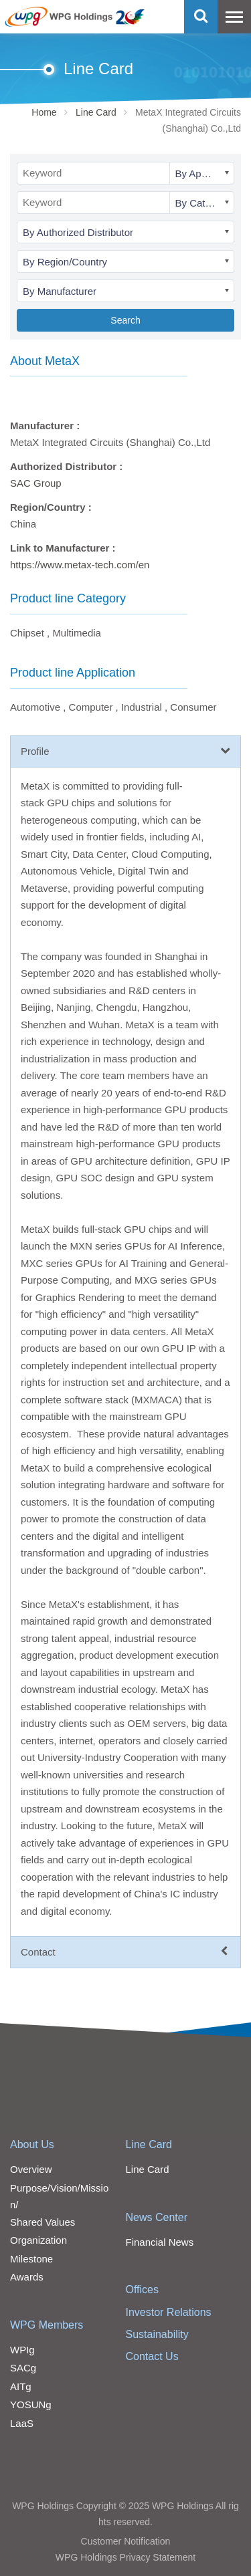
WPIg (22, 2349)
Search (125, 320)
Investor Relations (169, 2312)
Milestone (31, 2258)
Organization (38, 2240)
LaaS (21, 2423)
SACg (23, 2367)
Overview (31, 2169)
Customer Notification (126, 2541)
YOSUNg (31, 2404)
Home (43, 112)
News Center (156, 2217)
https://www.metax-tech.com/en (79, 564)
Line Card (96, 112)
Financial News (160, 2242)
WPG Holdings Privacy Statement (125, 2557)
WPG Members (46, 2325)
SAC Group (36, 483)
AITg (20, 2386)
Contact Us (152, 2356)
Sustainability (157, 2334)
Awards (27, 2276)
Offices (142, 2289)
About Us (32, 2144)
